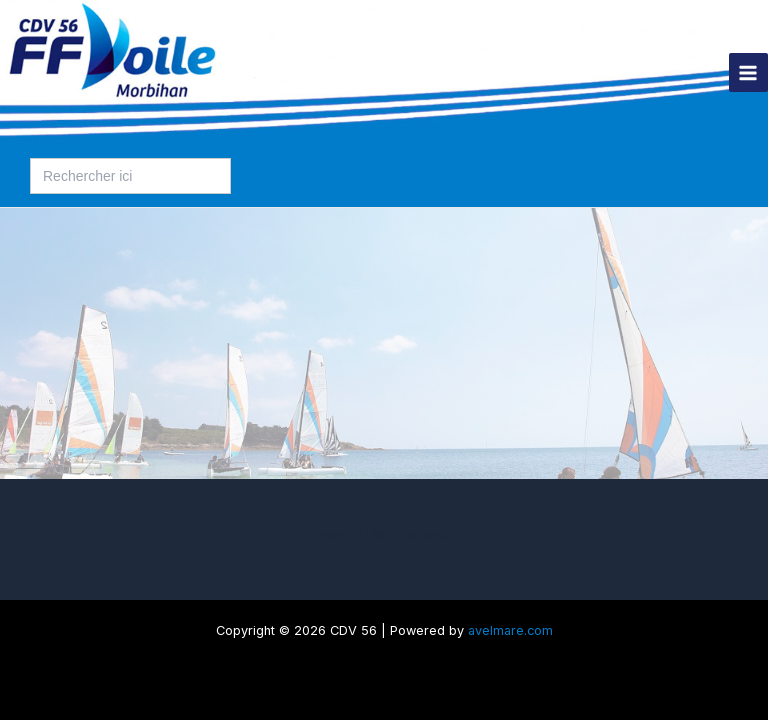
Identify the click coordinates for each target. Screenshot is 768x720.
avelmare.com (510, 630)
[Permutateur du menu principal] (748, 72)
